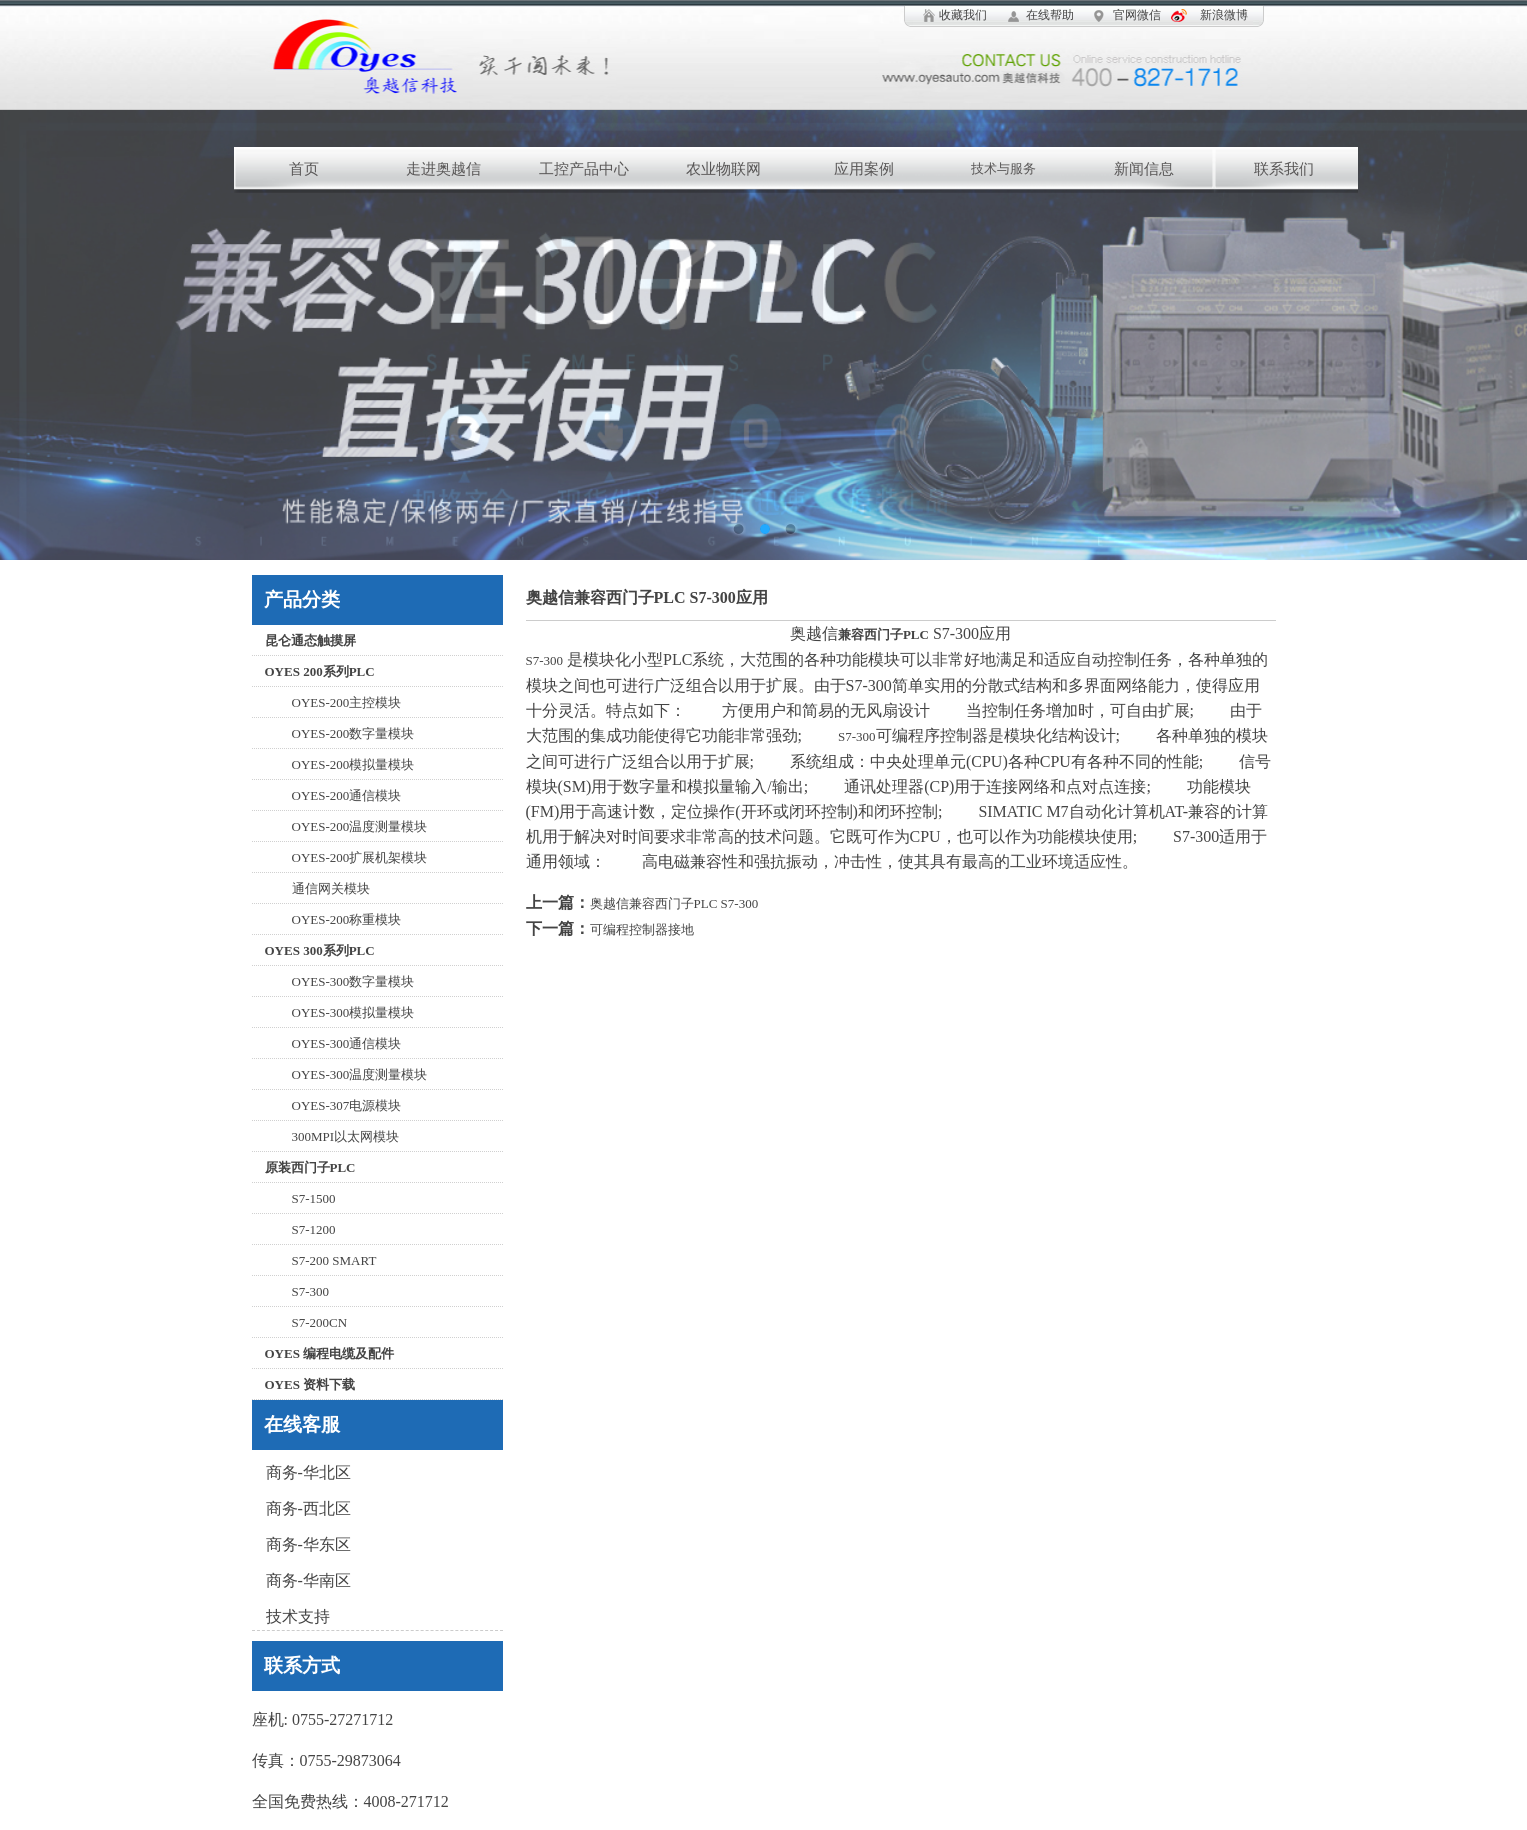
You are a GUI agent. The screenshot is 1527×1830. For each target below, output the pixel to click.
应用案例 (864, 169)
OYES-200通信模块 (347, 795)
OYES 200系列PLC (320, 671)
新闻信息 (1144, 169)
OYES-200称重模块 (347, 919)
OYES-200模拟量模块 (353, 764)
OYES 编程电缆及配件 (330, 1353)
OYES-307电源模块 (347, 1105)
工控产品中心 (584, 169)
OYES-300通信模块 (347, 1043)
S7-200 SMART (334, 1260)
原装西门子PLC (310, 1167)
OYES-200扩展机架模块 (360, 857)
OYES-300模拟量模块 (353, 1012)
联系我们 (1284, 169)
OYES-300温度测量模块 (360, 1074)
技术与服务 (1003, 168)
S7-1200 (314, 1229)
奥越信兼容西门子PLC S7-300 (674, 903)
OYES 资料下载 (310, 1384)
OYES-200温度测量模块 (360, 826)
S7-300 (311, 1291)
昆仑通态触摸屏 (310, 640)
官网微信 (1137, 15)
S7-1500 (314, 1198)
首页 (304, 169)
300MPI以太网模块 (346, 1136)
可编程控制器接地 (642, 929)
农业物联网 (723, 169)
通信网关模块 (331, 888)
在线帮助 (1050, 15)
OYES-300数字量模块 (353, 981)
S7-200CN (320, 1322)
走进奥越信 (443, 169)
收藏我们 (963, 15)
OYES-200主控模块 (347, 702)
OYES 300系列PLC (320, 950)
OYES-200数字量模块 (353, 733)
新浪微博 (1224, 15)
